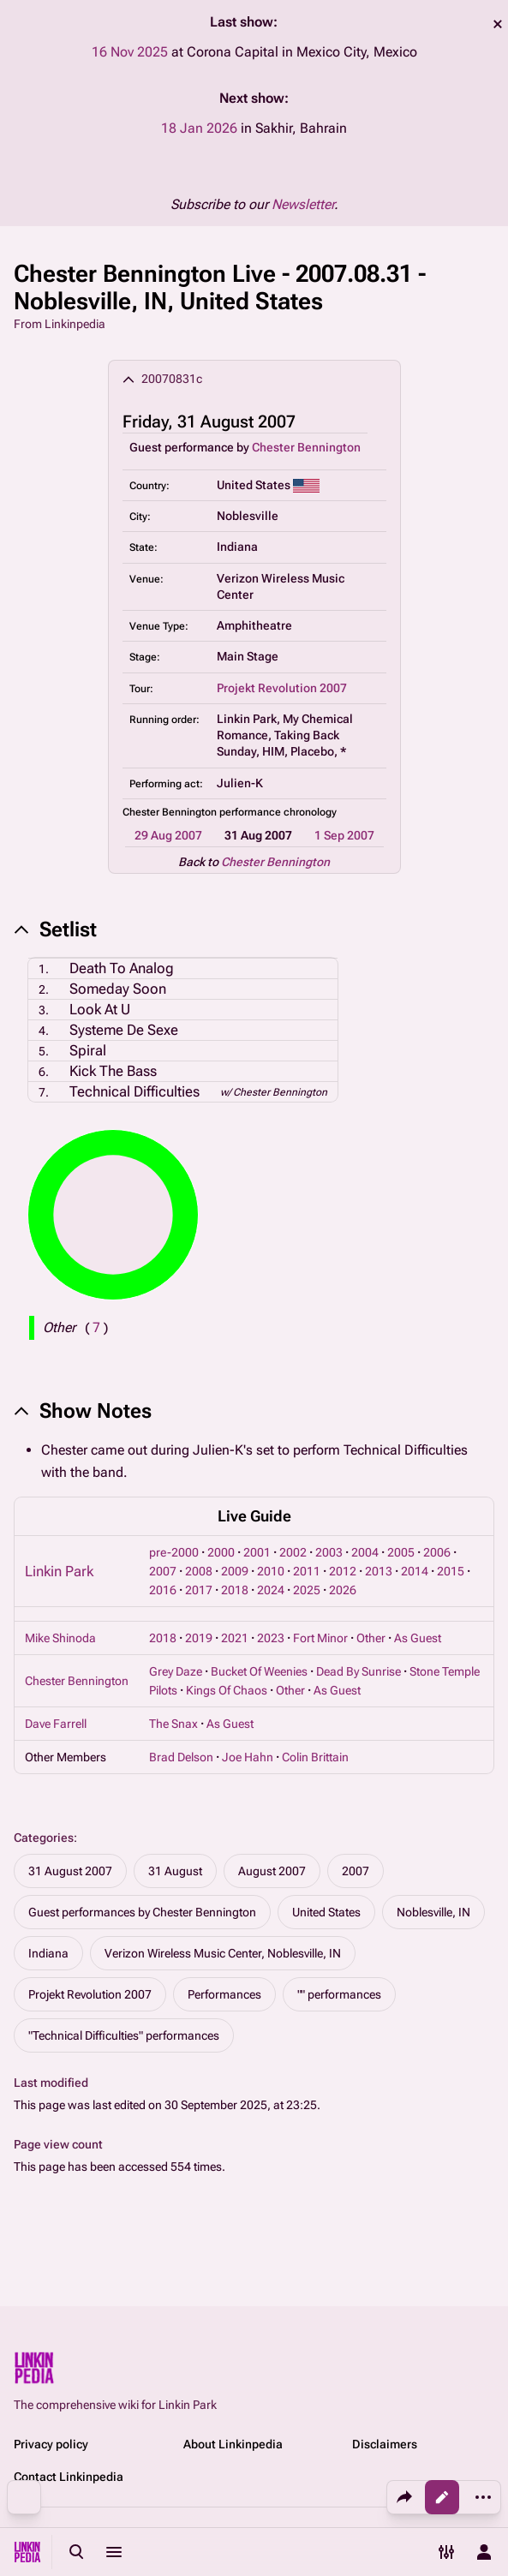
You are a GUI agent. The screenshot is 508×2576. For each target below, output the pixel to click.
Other (370, 1638)
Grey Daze (175, 1671)
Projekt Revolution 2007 (282, 688)
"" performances (339, 1994)
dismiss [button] (497, 24)
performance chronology (278, 812)
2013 (378, 1571)
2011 (306, 1571)
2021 (234, 1638)
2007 (162, 1571)
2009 (234, 1571)
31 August (175, 1871)
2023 (270, 1638)
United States (326, 1912)
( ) (96, 1327)
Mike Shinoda (60, 1638)
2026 (342, 1590)
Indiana (48, 1953)
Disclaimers (384, 2444)
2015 (450, 1571)
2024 (270, 1590)
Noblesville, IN (433, 1912)
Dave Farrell (56, 1723)
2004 (365, 1552)
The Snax (173, 1723)
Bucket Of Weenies (259, 1671)
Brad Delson (181, 1757)
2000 (221, 1552)
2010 (270, 1571)
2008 (198, 1571)
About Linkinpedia (233, 2444)
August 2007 (272, 1871)
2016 (162, 1590)
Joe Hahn (247, 1757)
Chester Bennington (306, 447)
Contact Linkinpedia (68, 2476)
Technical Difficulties (134, 1091)
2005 (401, 1552)
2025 (306, 1590)
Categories (44, 1837)
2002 (293, 1552)
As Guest (417, 1638)
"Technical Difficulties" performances (123, 2035)
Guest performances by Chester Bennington (142, 1912)
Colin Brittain (315, 1757)
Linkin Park (59, 1571)
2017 (198, 1590)
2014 (414, 1571)
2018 (234, 1590)
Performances (224, 1994)
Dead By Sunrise (358, 1671)
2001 (257, 1552)
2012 (342, 1571)
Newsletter (303, 204)
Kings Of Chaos (226, 1690)
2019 (198, 1638)
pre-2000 (174, 1552)
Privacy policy (51, 2444)
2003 (329, 1552)
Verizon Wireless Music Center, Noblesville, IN (223, 1953)
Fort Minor (320, 1638)
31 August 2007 (70, 1871)
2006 (437, 1552)
